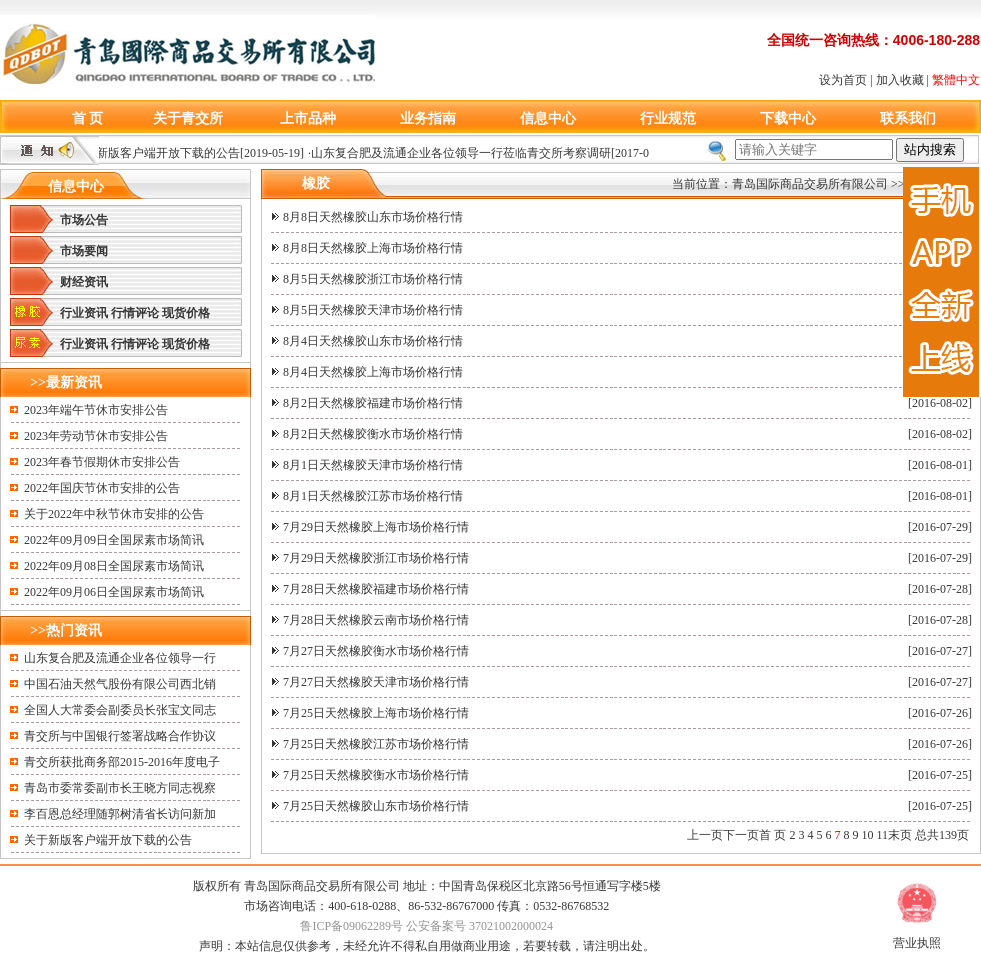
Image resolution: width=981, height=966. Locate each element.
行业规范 (668, 118)
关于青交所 (188, 118)
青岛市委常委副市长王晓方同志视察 (120, 788)
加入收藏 (900, 80)
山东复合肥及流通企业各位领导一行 (120, 658)
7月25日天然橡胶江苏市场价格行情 (376, 744)
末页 (900, 835)
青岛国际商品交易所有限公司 (810, 184)
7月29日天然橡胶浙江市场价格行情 (376, 558)
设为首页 (843, 80)
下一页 (741, 835)
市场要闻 (84, 251)
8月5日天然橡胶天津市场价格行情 (373, 310)
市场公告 (84, 220)
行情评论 (135, 313)
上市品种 (308, 118)
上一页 (705, 835)
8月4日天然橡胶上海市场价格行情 (373, 372)
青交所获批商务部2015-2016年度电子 (122, 762)
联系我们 (908, 118)
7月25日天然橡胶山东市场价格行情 (376, 806)
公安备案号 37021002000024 (479, 926)
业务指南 (428, 118)
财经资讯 (84, 282)
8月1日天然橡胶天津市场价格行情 (373, 465)
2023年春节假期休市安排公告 (102, 462)
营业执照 (917, 943)
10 (867, 835)
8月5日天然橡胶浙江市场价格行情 (373, 279)
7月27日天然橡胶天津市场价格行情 (376, 682)
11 (882, 835)
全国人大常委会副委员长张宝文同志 (120, 710)
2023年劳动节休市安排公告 (96, 436)
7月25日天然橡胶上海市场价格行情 (376, 713)
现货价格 (186, 313)
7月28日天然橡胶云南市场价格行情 (376, 620)
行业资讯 (84, 313)
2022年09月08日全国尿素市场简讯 (114, 566)
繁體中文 (956, 80)
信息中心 (548, 118)
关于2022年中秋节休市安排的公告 (114, 514)
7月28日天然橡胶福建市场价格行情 (376, 589)
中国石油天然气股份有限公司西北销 (120, 684)
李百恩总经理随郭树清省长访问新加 (120, 814)
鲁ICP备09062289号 (351, 926)
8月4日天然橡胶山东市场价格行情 (373, 341)
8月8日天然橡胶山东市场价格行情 (373, 217)
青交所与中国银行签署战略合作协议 (120, 736)
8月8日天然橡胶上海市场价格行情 (373, 248)
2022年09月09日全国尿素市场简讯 (114, 540)
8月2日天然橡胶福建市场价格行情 (373, 403)
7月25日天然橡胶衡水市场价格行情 (376, 775)
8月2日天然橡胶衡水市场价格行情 (373, 434)
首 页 (88, 118)
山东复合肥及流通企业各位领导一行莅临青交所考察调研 (465, 153)
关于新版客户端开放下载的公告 (160, 153)
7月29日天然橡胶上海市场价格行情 (376, 527)
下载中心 (788, 118)
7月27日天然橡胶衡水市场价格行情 (376, 651)
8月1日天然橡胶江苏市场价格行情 (373, 496)
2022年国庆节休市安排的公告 (102, 488)
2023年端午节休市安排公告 (96, 410)
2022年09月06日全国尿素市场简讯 (114, 592)
